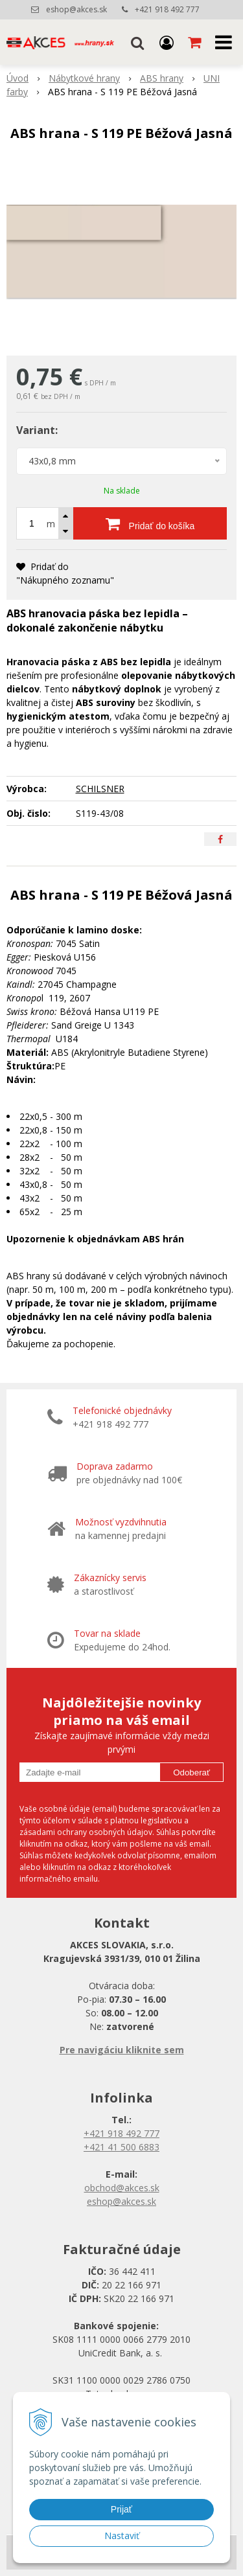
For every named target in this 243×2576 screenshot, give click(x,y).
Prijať (121, 2509)
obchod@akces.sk (121, 2188)
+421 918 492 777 (167, 9)
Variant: (37, 430)
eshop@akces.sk (76, 9)
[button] (137, 42)
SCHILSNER (100, 788)
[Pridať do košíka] (150, 523)
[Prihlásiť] (166, 42)
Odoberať (191, 1772)
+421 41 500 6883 (121, 2147)
